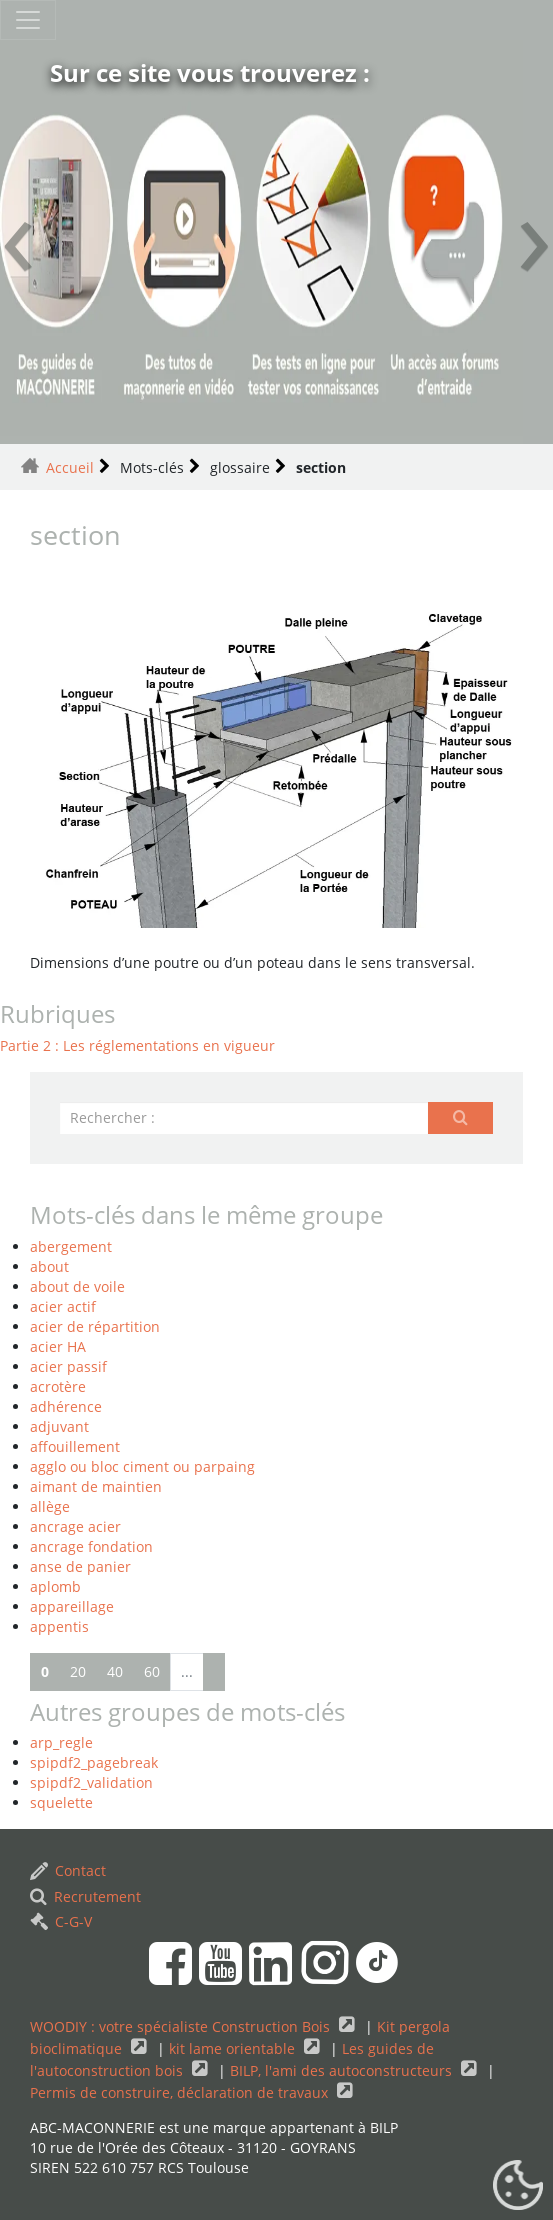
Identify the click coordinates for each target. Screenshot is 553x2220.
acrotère (58, 1386)
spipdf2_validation (91, 1782)
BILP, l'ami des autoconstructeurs (343, 2070)
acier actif (63, 1306)
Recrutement (85, 1896)
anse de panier (80, 1566)
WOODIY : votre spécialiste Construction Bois (182, 2026)
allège (50, 1506)
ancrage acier (75, 1526)
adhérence (66, 1406)
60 (152, 1671)
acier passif (68, 1366)
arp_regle (61, 1742)
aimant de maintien (96, 1486)
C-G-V (61, 1921)
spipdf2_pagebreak (94, 1762)
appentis (59, 1626)
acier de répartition (95, 1326)
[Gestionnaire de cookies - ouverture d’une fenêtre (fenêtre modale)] (518, 2186)
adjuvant (59, 1426)
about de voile (77, 1286)
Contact (68, 1870)
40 (115, 1671)
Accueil (70, 467)
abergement (71, 1246)
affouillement (75, 1446)
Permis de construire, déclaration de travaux (181, 2092)
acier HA (58, 1346)
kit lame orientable (234, 2048)
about (49, 1266)
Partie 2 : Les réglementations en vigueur (137, 1045)
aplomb (55, 1586)
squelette (61, 1802)
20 (78, 1671)
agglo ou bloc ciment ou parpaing (142, 1466)
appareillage (72, 1606)
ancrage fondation (91, 1546)
